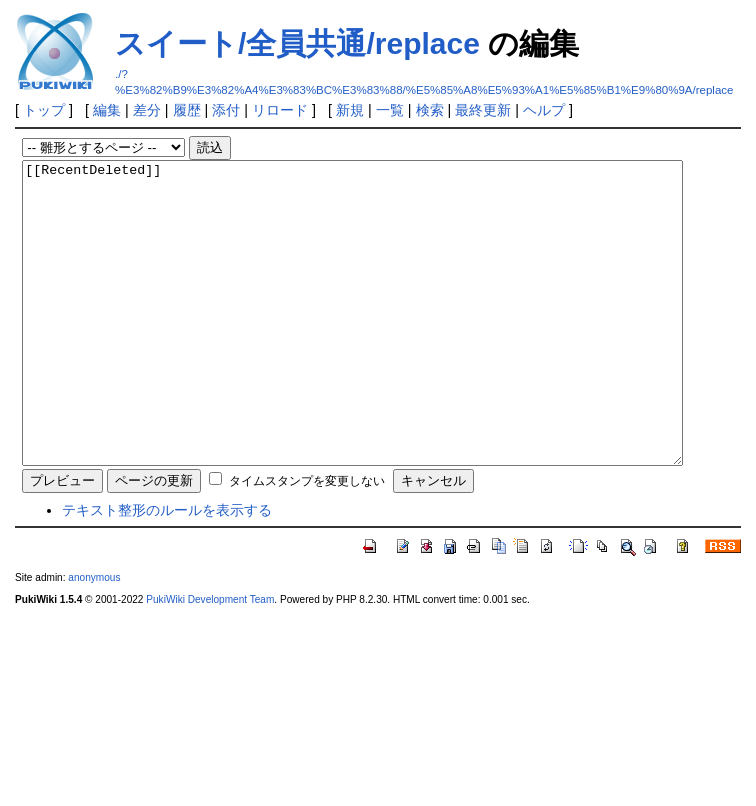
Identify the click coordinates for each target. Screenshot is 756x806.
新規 (350, 110)
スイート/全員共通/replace (297, 43)
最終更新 (483, 110)
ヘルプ (544, 110)
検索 (430, 110)
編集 (107, 110)
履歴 (187, 110)
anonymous (94, 637)
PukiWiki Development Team (210, 659)
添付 (226, 110)
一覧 (390, 110)
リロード (280, 110)
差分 (147, 110)
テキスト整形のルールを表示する (167, 570)
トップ (44, 110)
